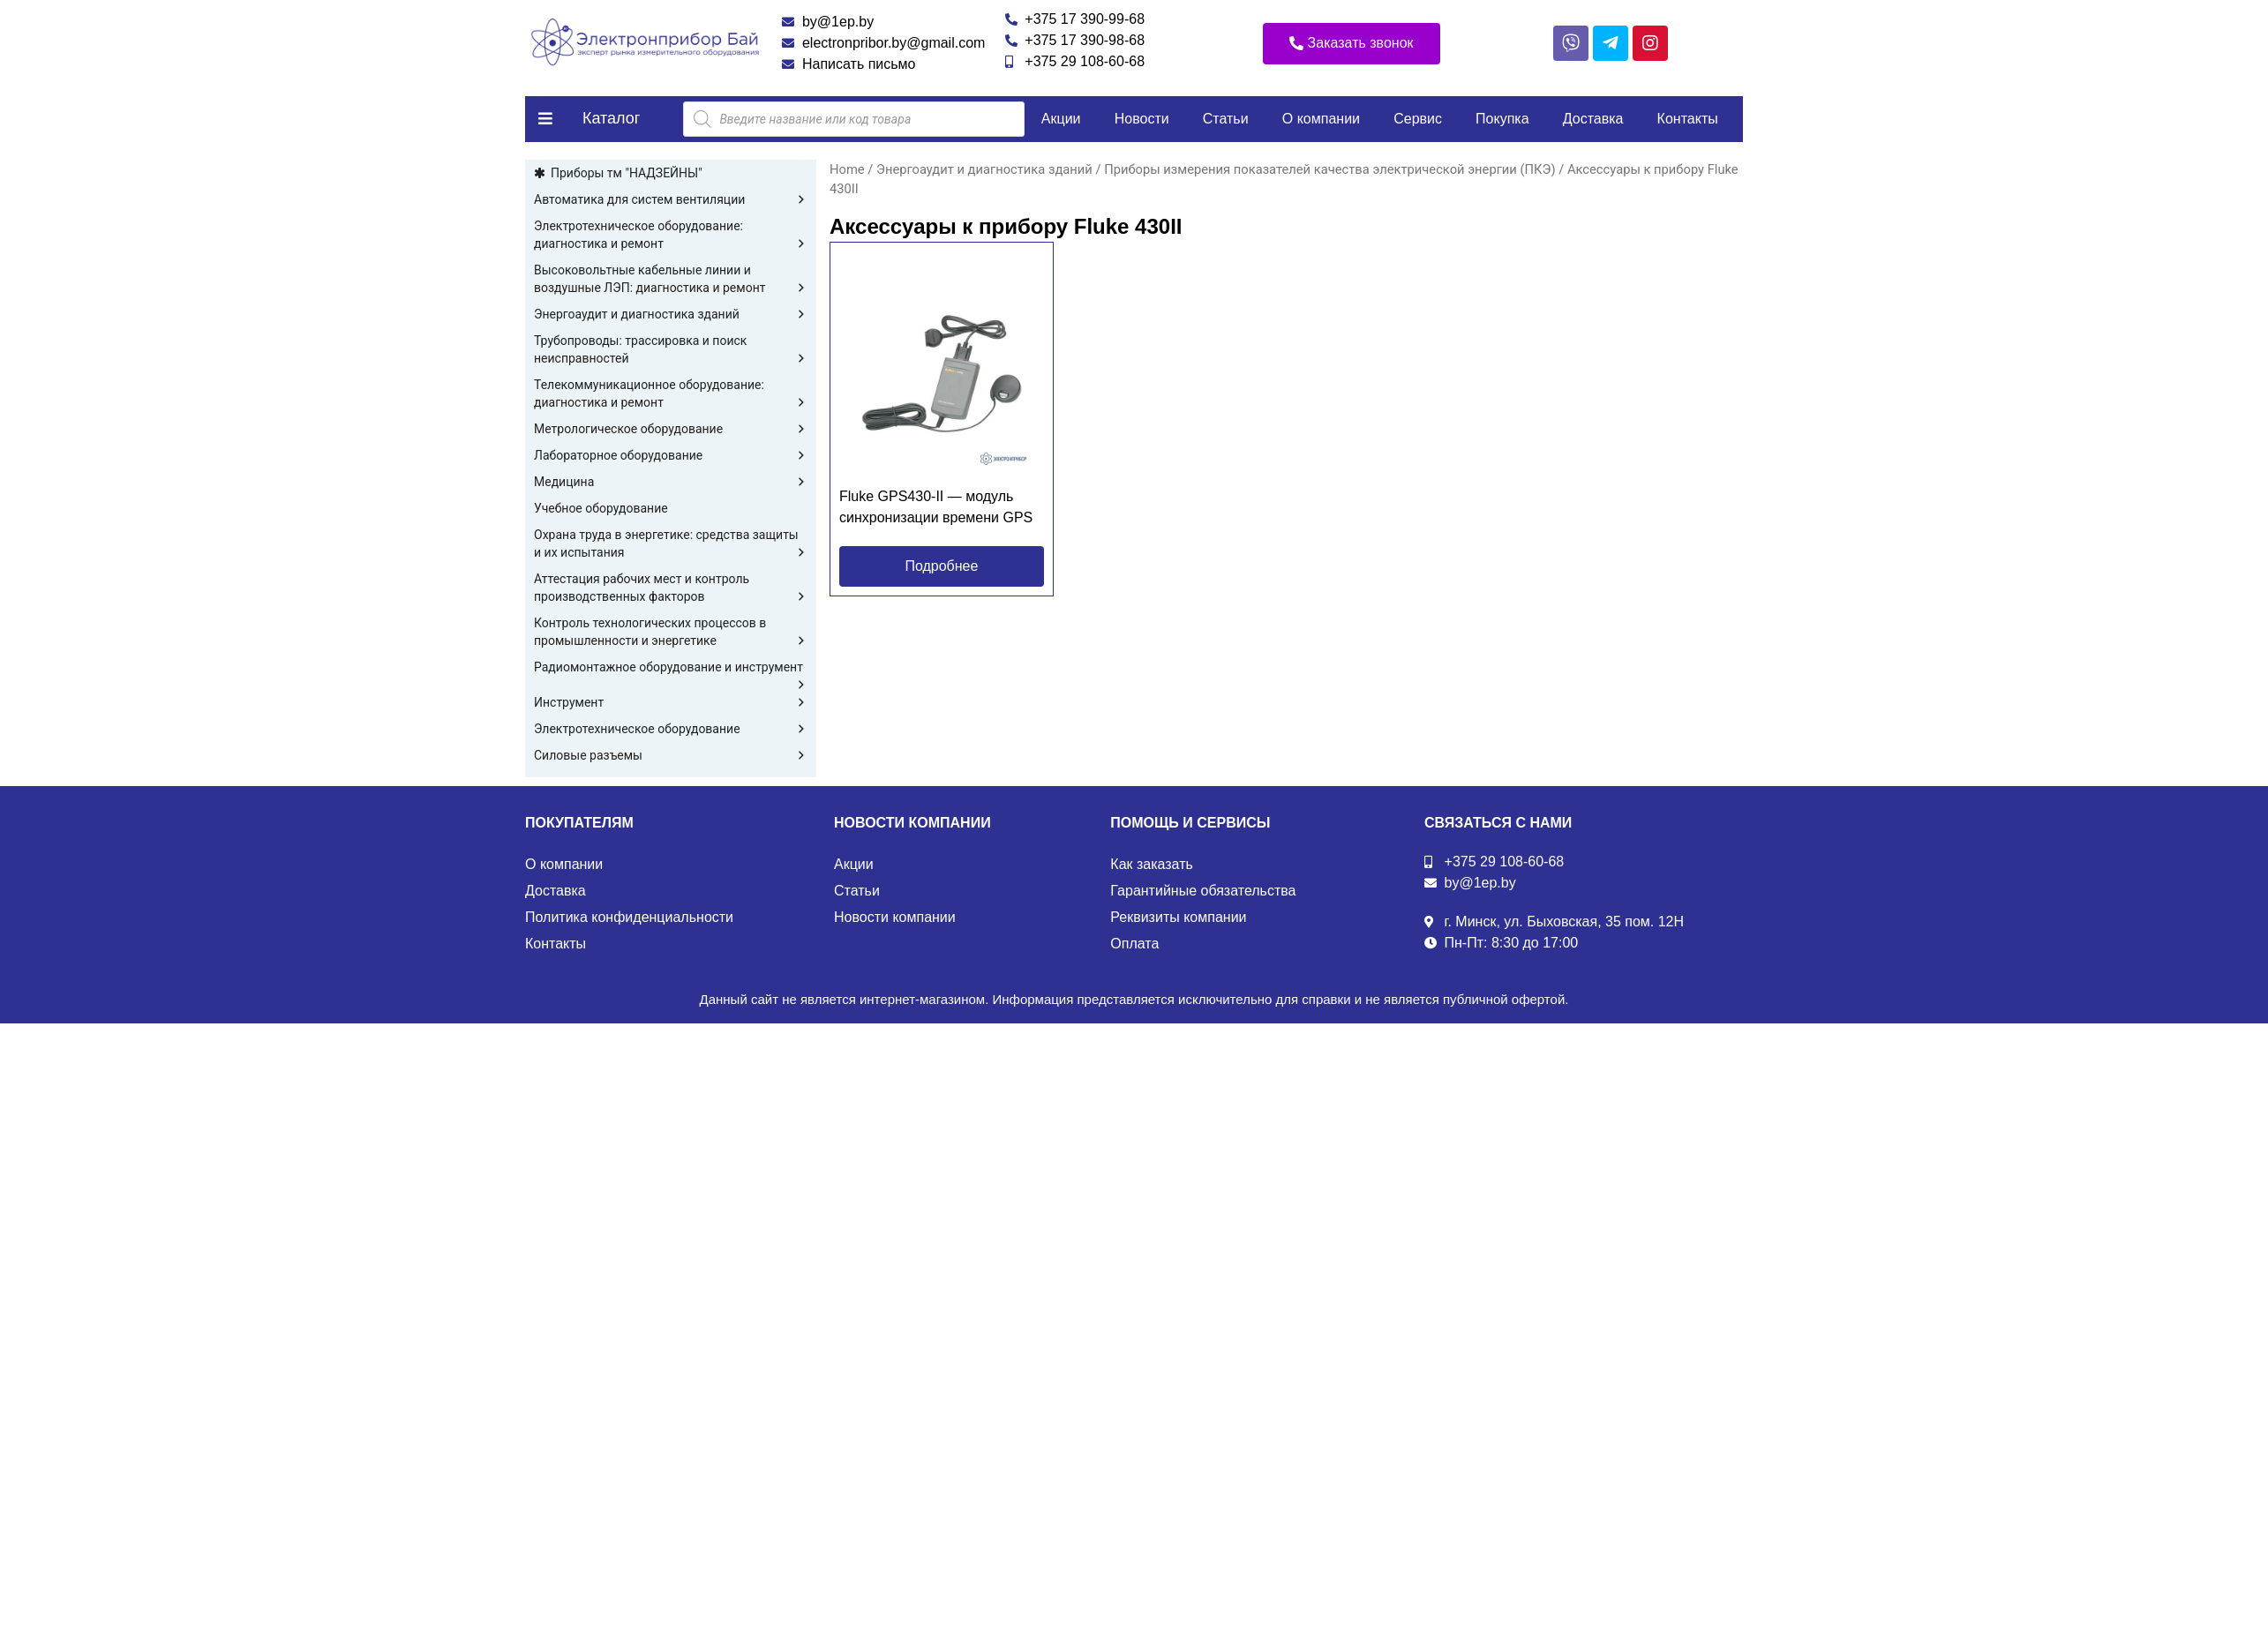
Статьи (1226, 118)
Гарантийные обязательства (1202, 890)
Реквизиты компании (1178, 917)
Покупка (1502, 118)
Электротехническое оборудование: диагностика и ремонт (670, 235)
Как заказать (1151, 864)
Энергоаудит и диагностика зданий (670, 314)
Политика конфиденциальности (629, 917)
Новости (1142, 118)
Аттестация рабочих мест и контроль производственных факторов (670, 588)
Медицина (670, 482)
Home (847, 169)
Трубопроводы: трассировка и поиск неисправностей (670, 350)
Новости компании (895, 917)
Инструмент (670, 702)
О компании (1321, 118)
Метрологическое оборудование (670, 429)
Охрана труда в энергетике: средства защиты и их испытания (670, 544)
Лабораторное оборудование (670, 455)
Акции (1061, 118)
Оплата (1134, 943)
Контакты (1687, 118)
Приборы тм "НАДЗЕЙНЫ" (626, 173)
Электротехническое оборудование (670, 729)
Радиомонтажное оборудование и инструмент (670, 668)
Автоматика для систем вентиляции (670, 199)
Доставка (1593, 118)
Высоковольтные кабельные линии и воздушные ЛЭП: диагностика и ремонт (670, 279)
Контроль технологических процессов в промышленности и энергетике (670, 632)
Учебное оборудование (601, 508)
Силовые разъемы (670, 755)
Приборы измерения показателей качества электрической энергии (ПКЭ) (1329, 169)
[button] (1351, 43)
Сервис (1417, 118)
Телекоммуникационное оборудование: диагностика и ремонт (670, 394)
